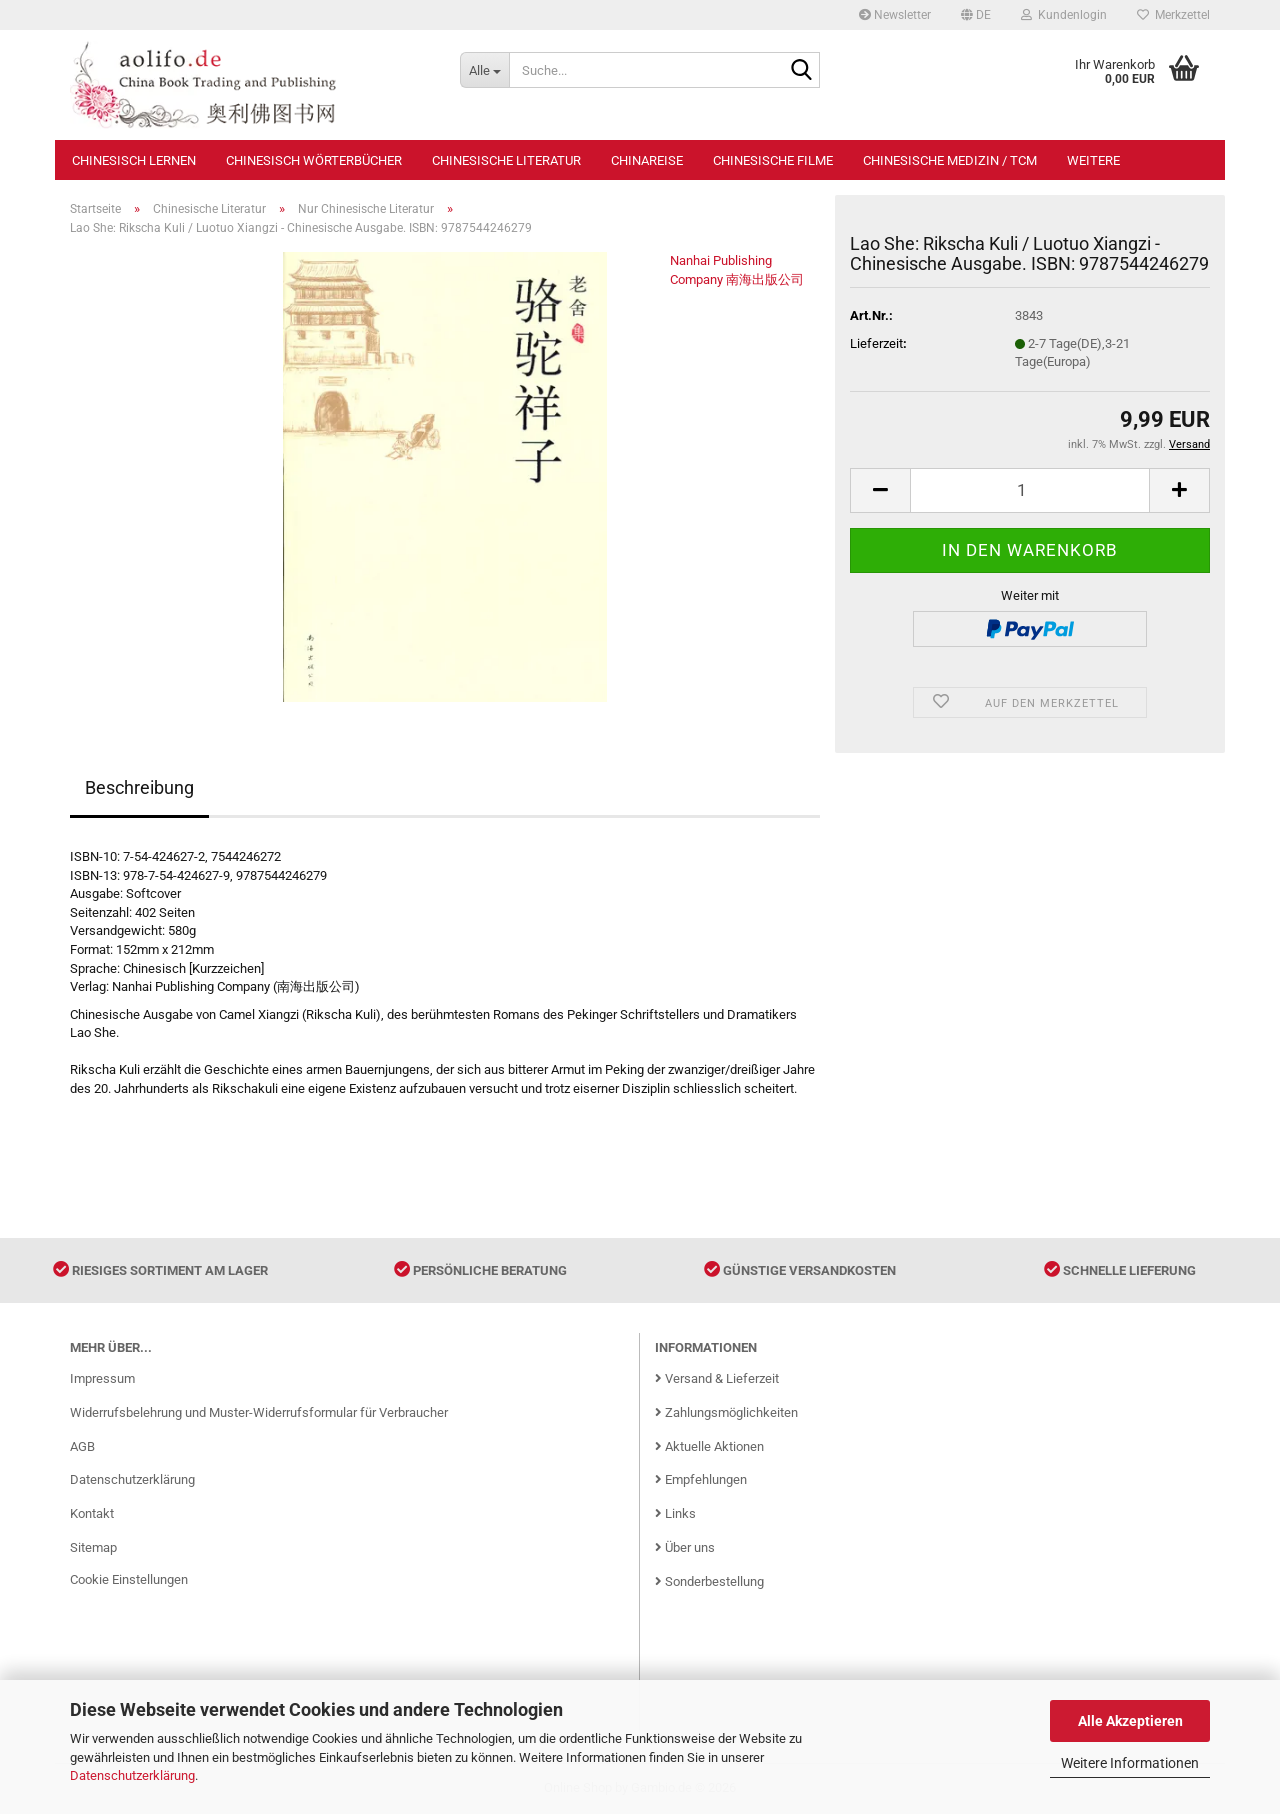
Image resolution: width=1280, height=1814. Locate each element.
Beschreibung (139, 787)
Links (675, 1513)
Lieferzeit (876, 343)
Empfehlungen (701, 1479)
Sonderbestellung (709, 1581)
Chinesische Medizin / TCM (950, 160)
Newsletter (895, 15)
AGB (82, 1446)
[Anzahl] (1030, 490)
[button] (976, 15)
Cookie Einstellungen (129, 1579)
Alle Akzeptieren (1130, 1721)
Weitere (1093, 160)
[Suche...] (484, 70)
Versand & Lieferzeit (717, 1378)
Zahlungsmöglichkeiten (726, 1412)
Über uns (685, 1547)
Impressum (102, 1378)
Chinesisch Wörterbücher (314, 160)
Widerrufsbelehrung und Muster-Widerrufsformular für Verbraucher (259, 1412)
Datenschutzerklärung (132, 1775)
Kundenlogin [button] (1064, 15)
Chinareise (647, 160)
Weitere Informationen (1130, 1763)
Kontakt (92, 1513)
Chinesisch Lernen (134, 160)
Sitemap (93, 1547)
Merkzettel (1173, 15)
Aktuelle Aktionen (709, 1446)
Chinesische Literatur (506, 160)
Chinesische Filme (773, 160)
